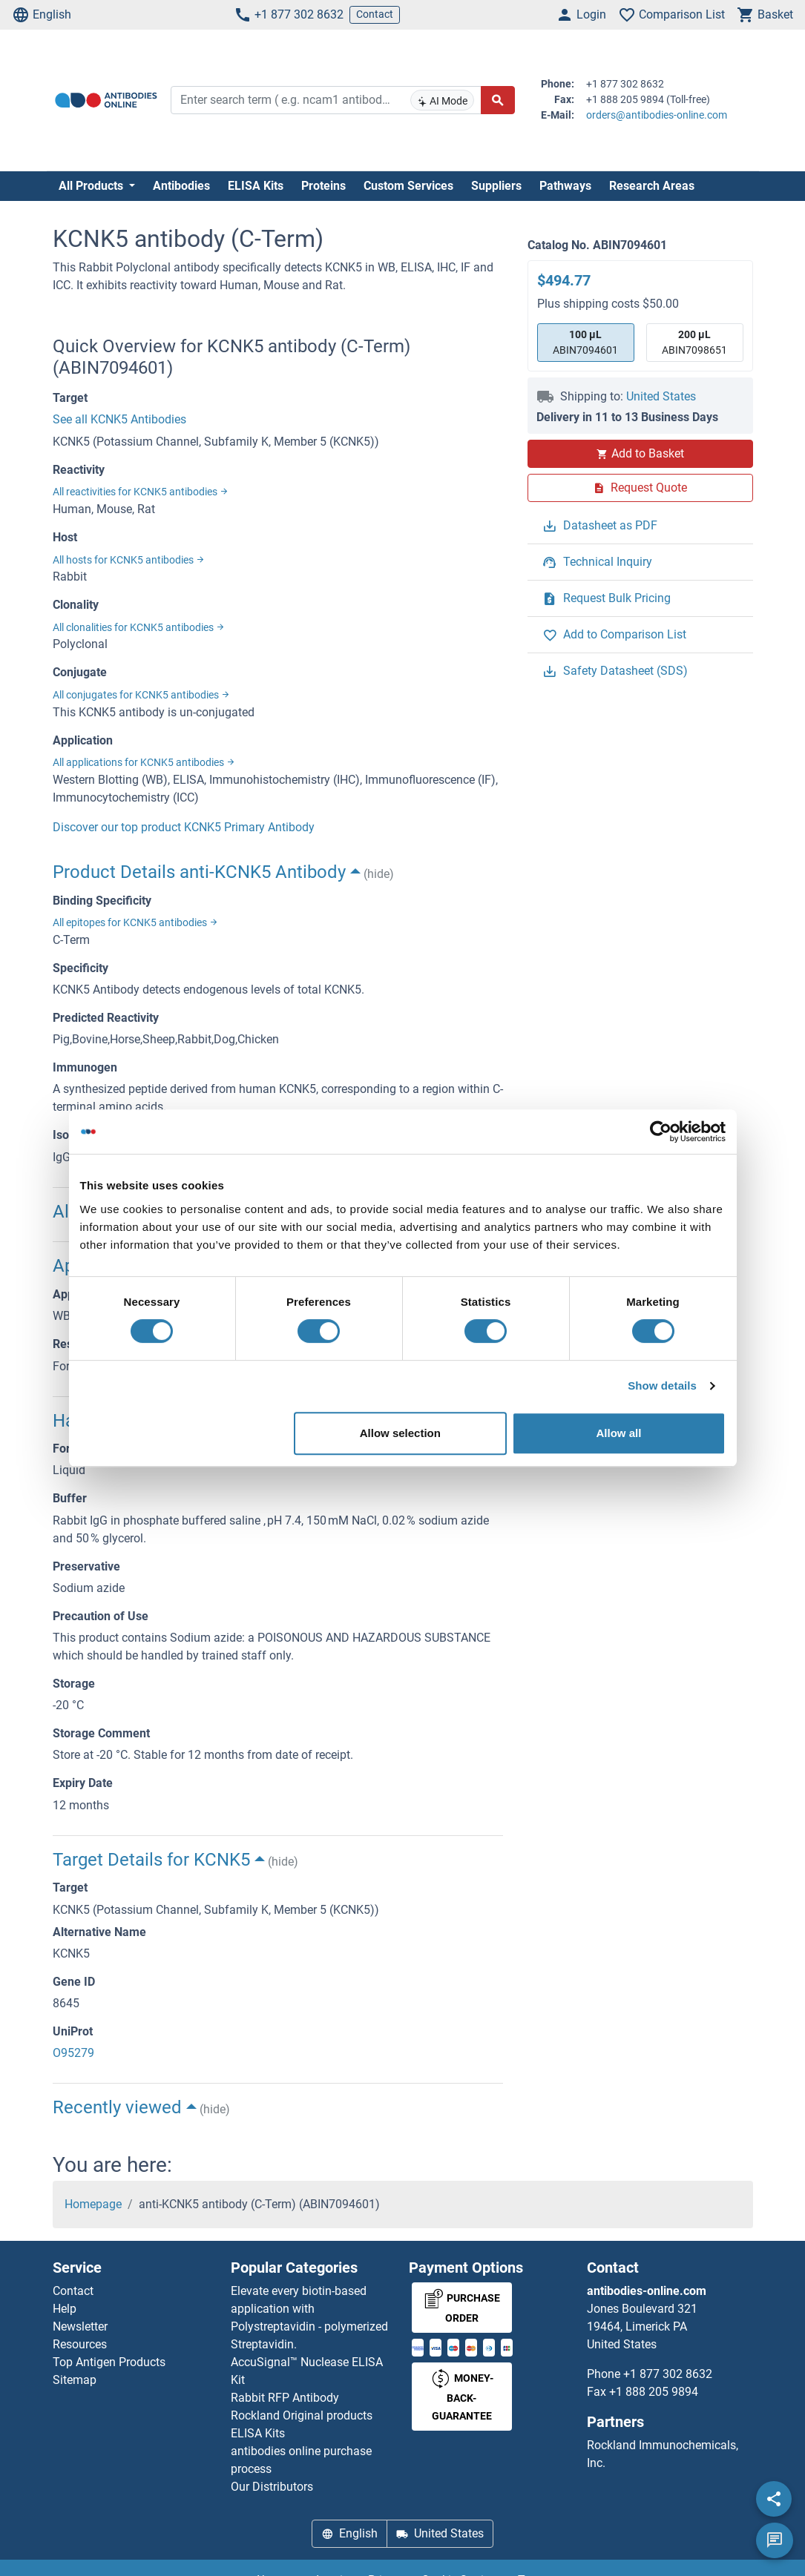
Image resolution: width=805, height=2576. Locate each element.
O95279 (73, 2053)
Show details (662, 1385)
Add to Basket (640, 453)
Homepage (93, 2204)
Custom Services (408, 186)
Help (64, 2309)
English (41, 15)
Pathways (565, 186)
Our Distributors (272, 2487)
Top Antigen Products (109, 2362)
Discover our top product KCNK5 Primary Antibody (184, 827)
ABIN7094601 (585, 341)
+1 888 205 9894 (653, 2392)
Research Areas (651, 186)
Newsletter (80, 2326)
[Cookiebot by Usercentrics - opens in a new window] (661, 1131)
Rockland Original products (301, 2415)
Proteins (323, 186)
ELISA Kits (255, 186)
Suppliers (496, 186)
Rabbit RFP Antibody (285, 2398)
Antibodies (181, 186)
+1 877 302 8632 (289, 15)
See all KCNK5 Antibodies (119, 419)
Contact (374, 14)
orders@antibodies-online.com (656, 115)
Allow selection (400, 1433)
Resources (80, 2344)
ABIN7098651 (694, 341)
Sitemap (74, 2380)
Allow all (619, 1433)
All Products (92, 186)
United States (661, 396)
